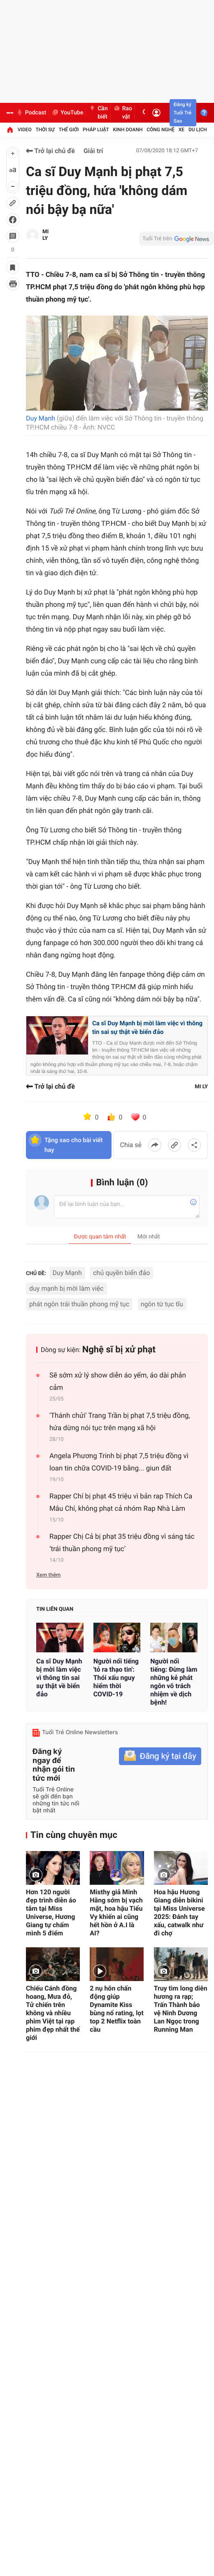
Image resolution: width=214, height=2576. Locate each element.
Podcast (31, 113)
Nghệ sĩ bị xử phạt (119, 1350)
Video (25, 129)
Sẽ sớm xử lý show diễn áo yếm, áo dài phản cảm (117, 1381)
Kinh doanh (127, 129)
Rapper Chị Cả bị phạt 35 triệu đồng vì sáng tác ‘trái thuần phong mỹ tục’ (122, 1543)
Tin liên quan (54, 1609)
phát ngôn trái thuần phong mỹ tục (79, 1304)
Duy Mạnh (40, 418)
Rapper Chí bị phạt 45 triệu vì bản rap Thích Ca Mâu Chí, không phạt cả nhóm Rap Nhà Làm (120, 1502)
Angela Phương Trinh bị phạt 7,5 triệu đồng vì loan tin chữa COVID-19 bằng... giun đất (118, 1462)
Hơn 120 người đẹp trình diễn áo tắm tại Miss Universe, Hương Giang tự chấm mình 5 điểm (51, 1912)
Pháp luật (96, 129)
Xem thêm (48, 1575)
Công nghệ (160, 129)
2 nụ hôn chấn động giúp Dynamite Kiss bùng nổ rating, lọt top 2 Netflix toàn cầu (117, 2008)
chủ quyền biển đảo (121, 1273)
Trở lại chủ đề (50, 151)
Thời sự (45, 129)
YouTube (67, 113)
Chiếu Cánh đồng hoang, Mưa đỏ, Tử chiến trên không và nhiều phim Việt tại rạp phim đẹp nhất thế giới (53, 2013)
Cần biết (98, 113)
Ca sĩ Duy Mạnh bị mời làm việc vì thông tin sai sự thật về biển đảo (147, 1028)
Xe (181, 129)
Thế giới (69, 129)
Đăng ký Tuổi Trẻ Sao (183, 113)
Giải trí (93, 151)
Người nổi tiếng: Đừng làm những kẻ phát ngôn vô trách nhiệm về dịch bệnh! (173, 1681)
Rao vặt (122, 113)
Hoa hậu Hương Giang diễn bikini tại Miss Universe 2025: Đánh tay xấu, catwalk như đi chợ (179, 1912)
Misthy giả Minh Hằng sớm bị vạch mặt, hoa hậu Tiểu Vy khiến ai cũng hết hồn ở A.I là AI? (116, 1912)
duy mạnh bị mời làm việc (66, 1288)
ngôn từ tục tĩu (162, 1304)
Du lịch (197, 129)
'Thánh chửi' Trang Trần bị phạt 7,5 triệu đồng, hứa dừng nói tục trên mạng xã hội (119, 1422)
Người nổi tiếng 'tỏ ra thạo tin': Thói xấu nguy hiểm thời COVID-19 (116, 1677)
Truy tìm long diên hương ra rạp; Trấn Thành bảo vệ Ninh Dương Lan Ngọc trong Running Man (180, 2008)
